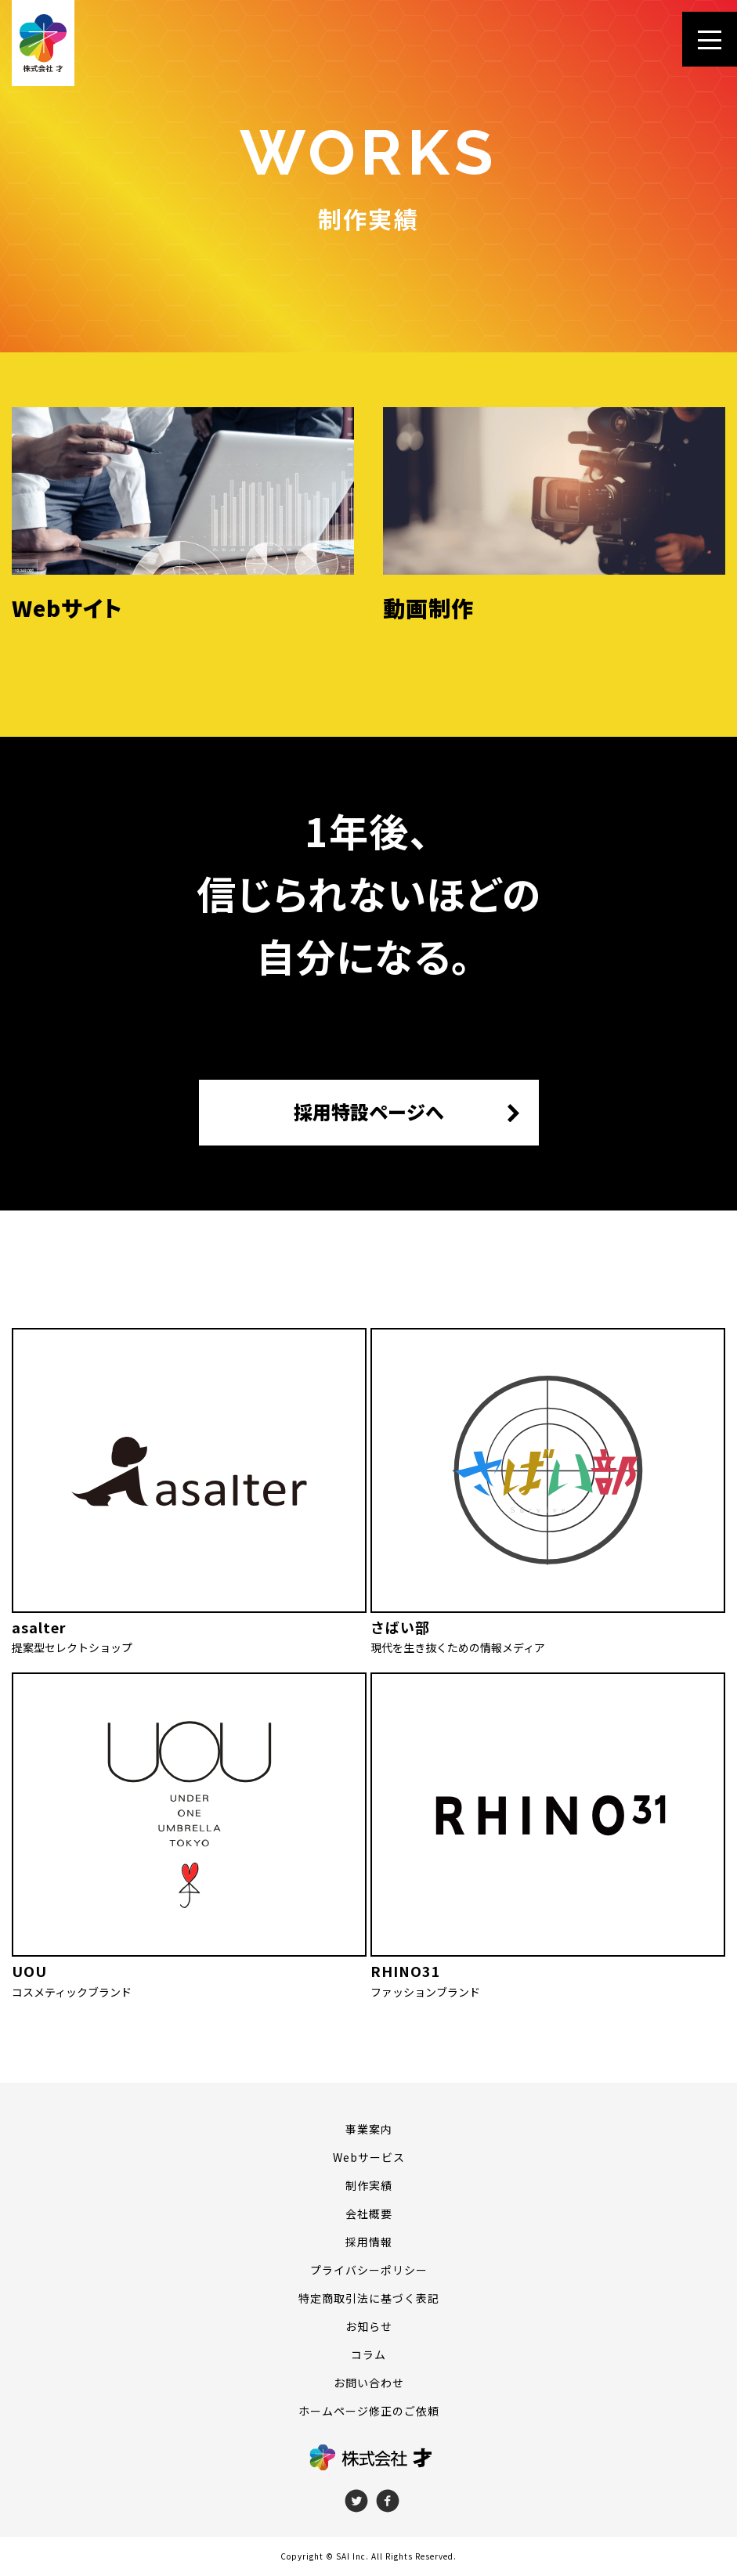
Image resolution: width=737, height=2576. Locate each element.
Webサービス (369, 2157)
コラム (368, 2354)
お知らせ (368, 2326)
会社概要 (368, 2213)
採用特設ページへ (369, 1112)
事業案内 (368, 2129)
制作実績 (368, 2185)
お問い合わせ (369, 2382)
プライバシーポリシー (369, 2270)
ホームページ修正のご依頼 (368, 2411)
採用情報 (368, 2241)
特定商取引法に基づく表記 (368, 2298)
